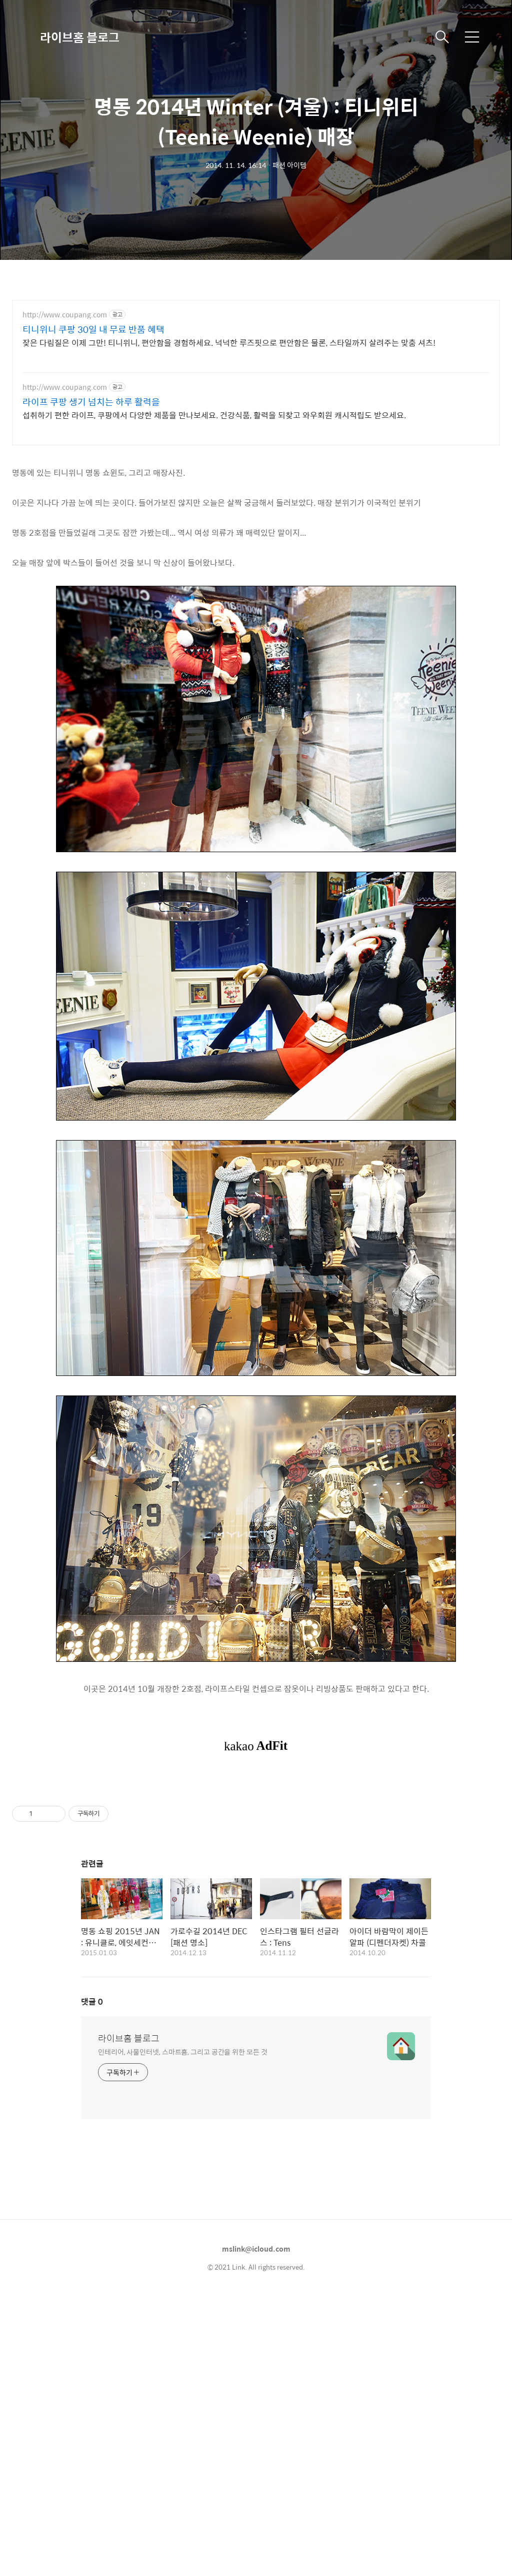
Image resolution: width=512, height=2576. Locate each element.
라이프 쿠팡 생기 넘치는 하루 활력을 (91, 402)
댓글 (92, 2141)
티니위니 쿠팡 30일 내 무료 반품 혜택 (93, 329)
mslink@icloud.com (256, 2388)
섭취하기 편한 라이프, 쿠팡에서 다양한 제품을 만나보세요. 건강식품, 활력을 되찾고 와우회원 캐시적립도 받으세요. (214, 415)
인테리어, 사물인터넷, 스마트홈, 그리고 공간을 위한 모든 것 (183, 2191)
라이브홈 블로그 (80, 36)
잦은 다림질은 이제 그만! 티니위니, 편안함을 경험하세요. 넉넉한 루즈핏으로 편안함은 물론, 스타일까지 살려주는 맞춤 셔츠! (229, 342)
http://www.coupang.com (64, 314)
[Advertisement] (256, 1848)
